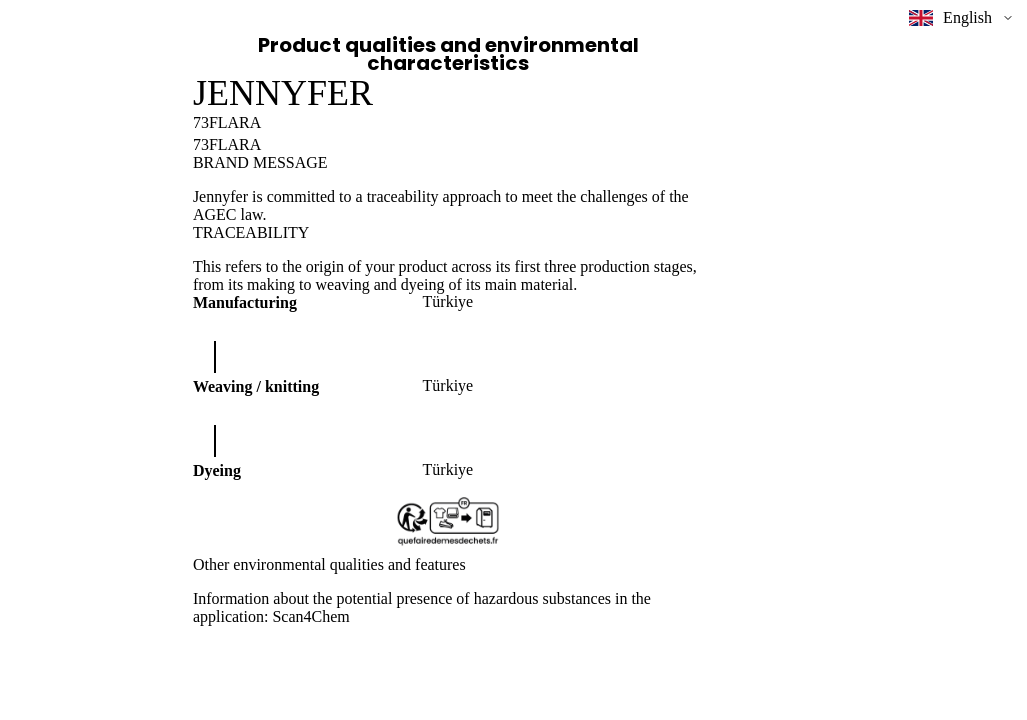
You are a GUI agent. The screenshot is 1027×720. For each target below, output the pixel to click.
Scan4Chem (310, 616)
